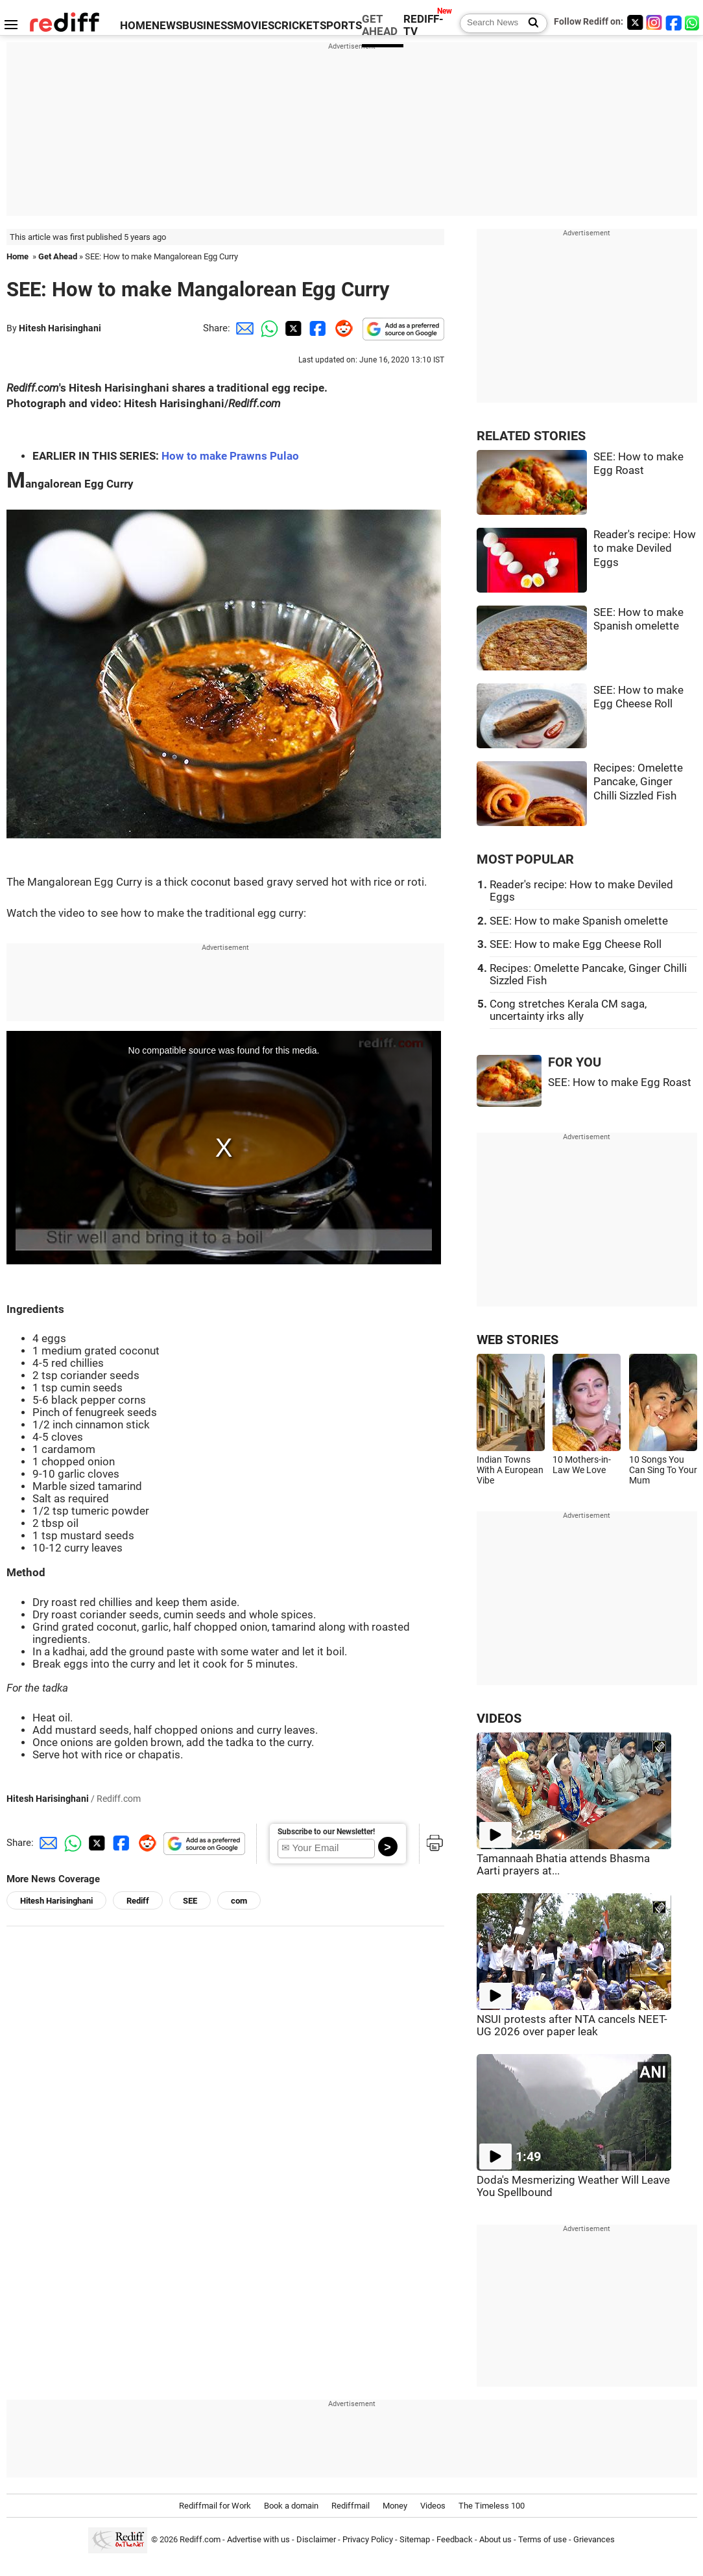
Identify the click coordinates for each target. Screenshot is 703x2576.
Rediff (137, 1901)
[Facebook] (674, 22)
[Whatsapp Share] (267, 328)
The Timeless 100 (492, 2506)
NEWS (167, 25)
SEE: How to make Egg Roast (619, 1082)
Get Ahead (57, 256)
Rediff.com (200, 2539)
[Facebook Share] (316, 328)
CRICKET (297, 25)
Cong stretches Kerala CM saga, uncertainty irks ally (568, 1010)
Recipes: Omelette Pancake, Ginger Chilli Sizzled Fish (638, 782)
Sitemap (414, 2539)
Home (17, 256)
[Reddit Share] (341, 328)
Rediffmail (350, 2506)
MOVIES (253, 25)
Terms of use (542, 2539)
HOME (136, 25)
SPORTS (341, 25)
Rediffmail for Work (215, 2506)
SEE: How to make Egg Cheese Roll (575, 944)
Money (395, 2506)
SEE (190, 1901)
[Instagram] (654, 22)
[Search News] (529, 23)
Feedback (454, 2539)
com (239, 1901)
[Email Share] (242, 328)
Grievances (594, 2539)
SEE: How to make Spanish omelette (579, 921)
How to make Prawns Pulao (230, 456)
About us (495, 2539)
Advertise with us (258, 2539)
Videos (433, 2506)
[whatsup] (693, 22)
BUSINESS (207, 25)
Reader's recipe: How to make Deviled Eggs (644, 548)
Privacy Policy (367, 2539)
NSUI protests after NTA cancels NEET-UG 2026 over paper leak (572, 2025)
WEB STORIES (517, 1339)
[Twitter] (635, 22)
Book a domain (291, 2506)
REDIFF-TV (423, 25)
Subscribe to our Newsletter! (326, 1831)
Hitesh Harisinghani (60, 328)
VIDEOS (499, 1718)
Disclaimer (316, 2539)
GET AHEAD (380, 25)
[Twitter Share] (292, 328)
